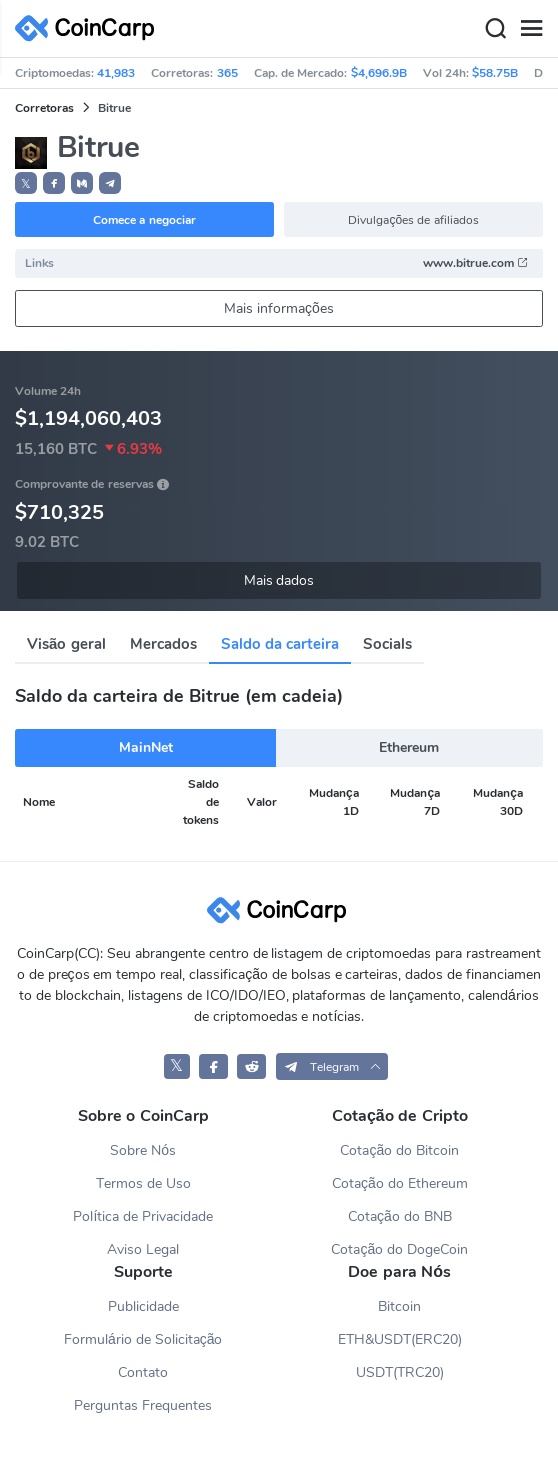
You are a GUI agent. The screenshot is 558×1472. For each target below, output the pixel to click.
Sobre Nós (143, 1150)
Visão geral (66, 644)
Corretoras (44, 108)
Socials (387, 644)
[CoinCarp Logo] (90, 28)
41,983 (116, 73)
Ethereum (409, 747)
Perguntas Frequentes (143, 1405)
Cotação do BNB (400, 1216)
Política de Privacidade (143, 1216)
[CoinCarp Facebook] (213, 1066)
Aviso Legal (143, 1249)
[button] (54, 183)
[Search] (495, 29)
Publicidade (143, 1306)
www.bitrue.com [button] (476, 263)
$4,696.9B (379, 73)
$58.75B (495, 73)
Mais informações (279, 308)
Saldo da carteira (280, 644)
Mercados (163, 644)
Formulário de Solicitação (143, 1339)
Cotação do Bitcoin (399, 1150)
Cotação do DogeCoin (399, 1249)
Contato (143, 1372)
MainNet (146, 747)
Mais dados (279, 580)
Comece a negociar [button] (144, 220)
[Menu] (531, 29)
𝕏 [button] (26, 184)
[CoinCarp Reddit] (251, 1066)
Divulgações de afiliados (413, 220)
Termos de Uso (143, 1183)
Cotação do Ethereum (400, 1183)
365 (227, 73)
